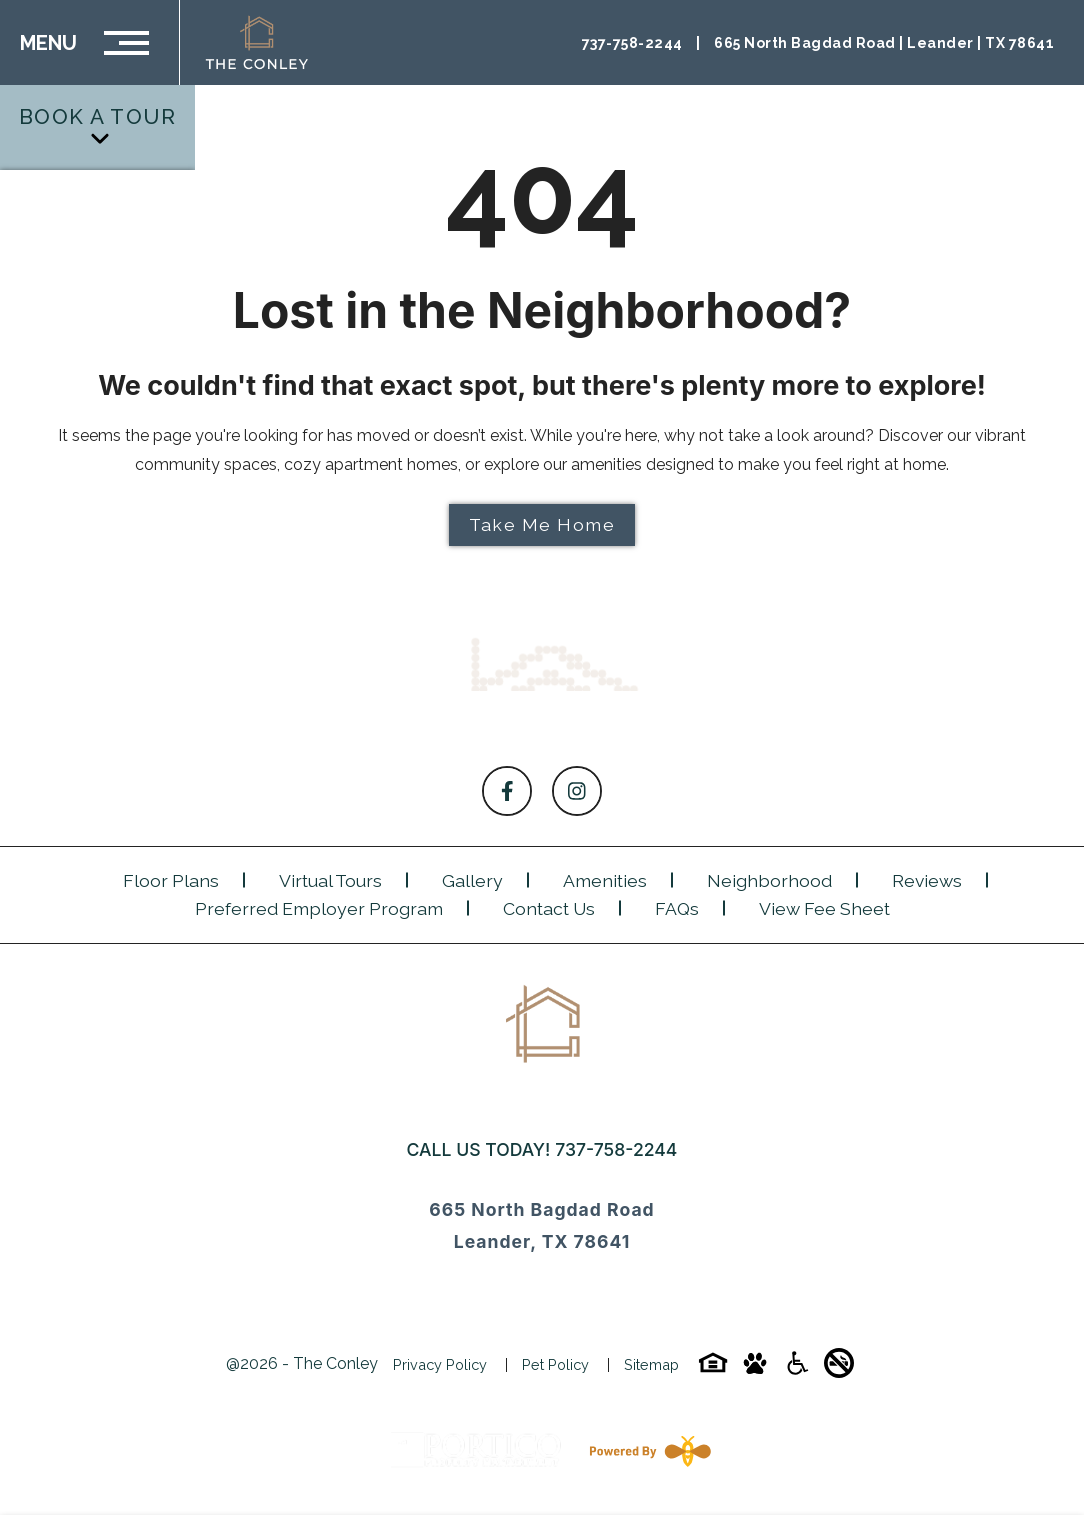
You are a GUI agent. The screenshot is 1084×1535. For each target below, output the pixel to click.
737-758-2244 (616, 1149)
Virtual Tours (330, 880)
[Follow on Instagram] (577, 791)
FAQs (677, 908)
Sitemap (651, 1364)
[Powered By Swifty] (646, 1451)
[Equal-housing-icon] (713, 1369)
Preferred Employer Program (319, 908)
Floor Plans (171, 880)
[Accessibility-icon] (797, 1369)
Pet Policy (555, 1364)
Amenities (605, 880)
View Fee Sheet (824, 908)
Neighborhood (769, 880)
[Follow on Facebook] (507, 791)
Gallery (472, 880)
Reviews (927, 880)
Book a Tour (98, 125)
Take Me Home (542, 524)
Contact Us (549, 908)
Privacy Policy (440, 1364)
